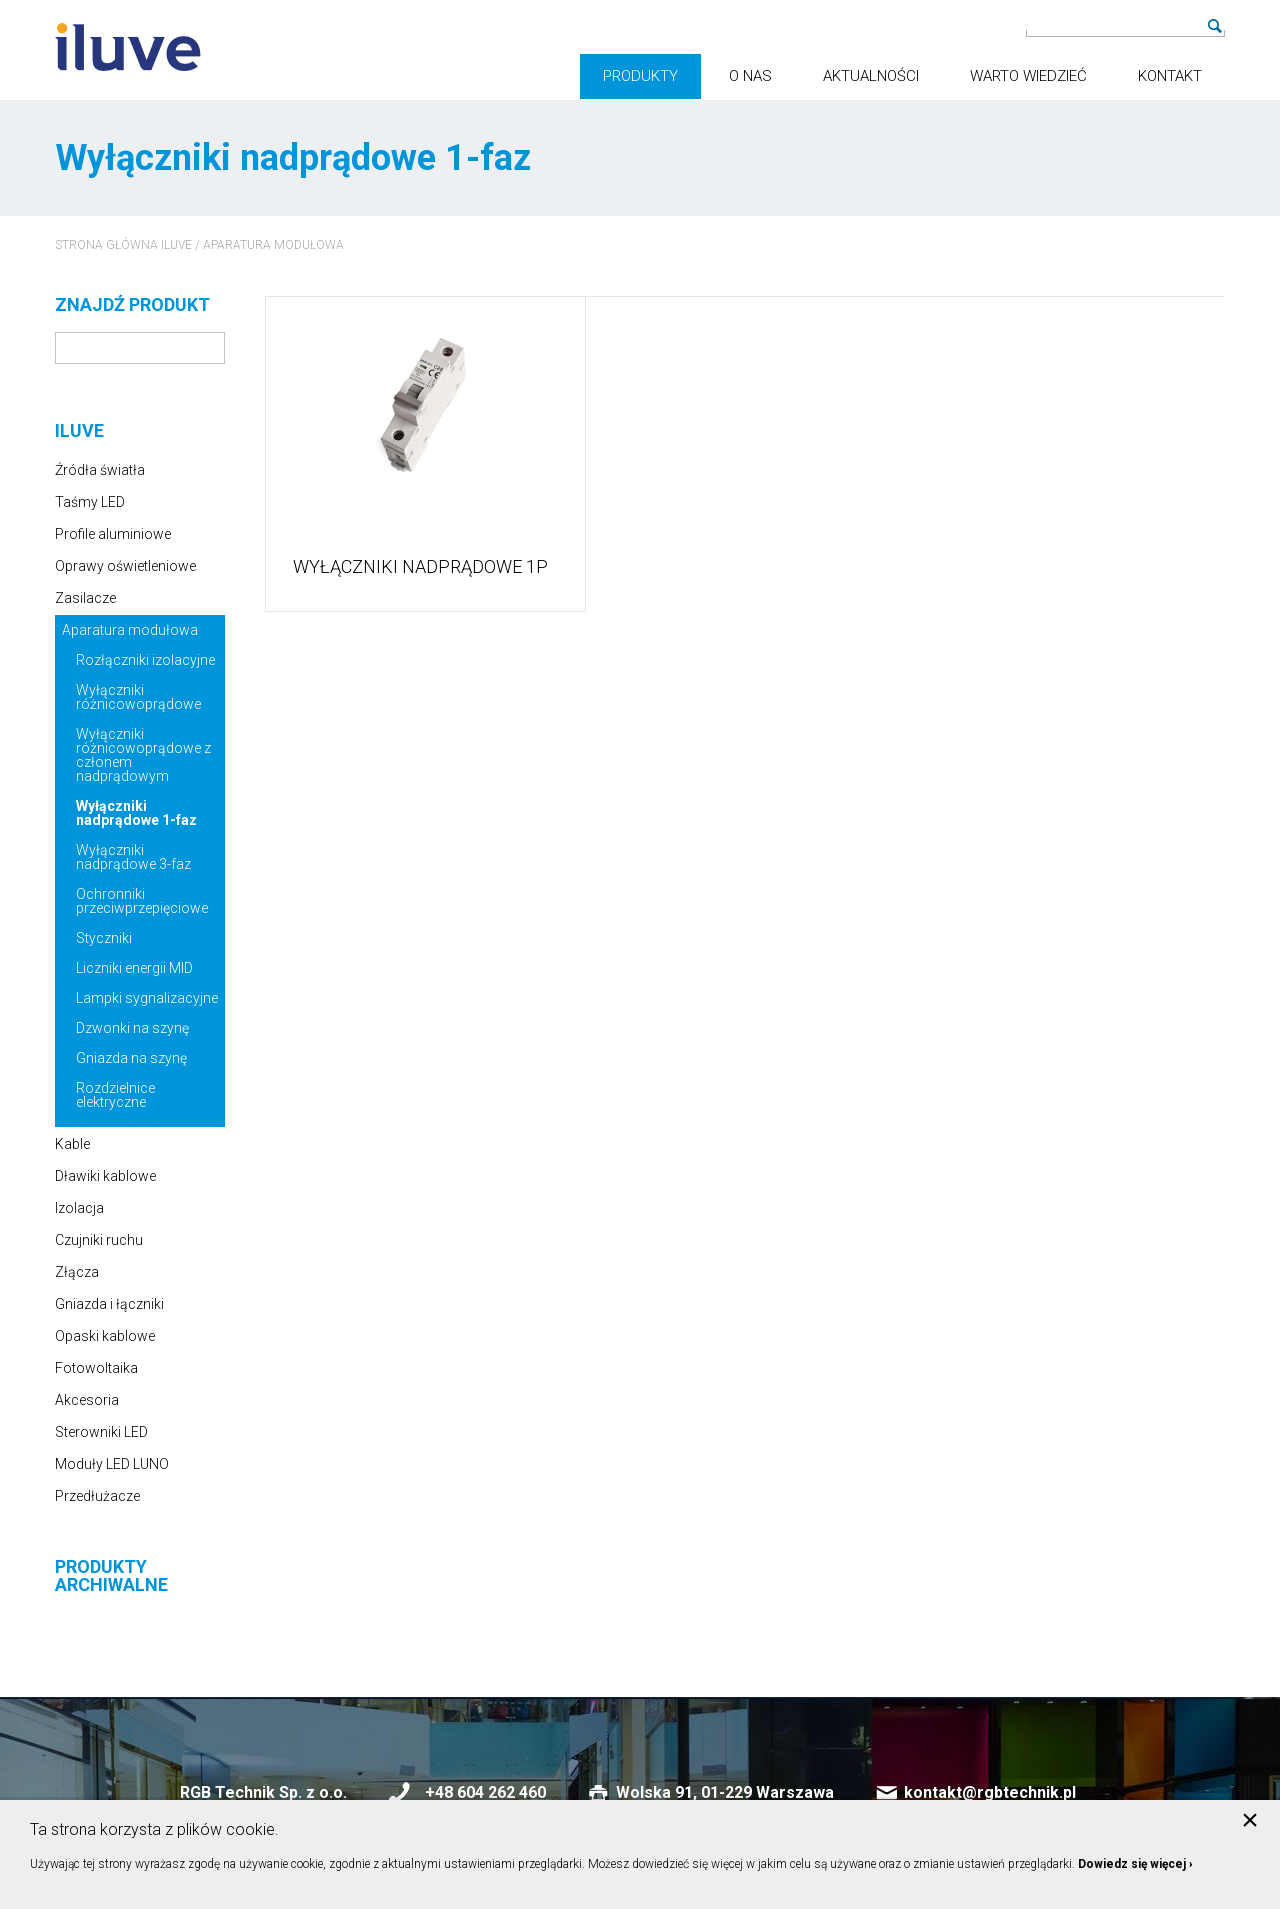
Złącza (77, 1272)
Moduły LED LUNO (112, 1464)
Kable (72, 1144)
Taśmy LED (90, 502)
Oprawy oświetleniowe (125, 566)
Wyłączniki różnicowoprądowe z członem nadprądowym (143, 755)
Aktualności (871, 76)
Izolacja (79, 1208)
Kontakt (1170, 76)
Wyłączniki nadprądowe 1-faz (136, 813)
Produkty (640, 76)
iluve (176, 245)
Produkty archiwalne (111, 1576)
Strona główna (106, 245)
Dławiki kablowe (105, 1176)
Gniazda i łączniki (109, 1304)
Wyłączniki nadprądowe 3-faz (133, 857)
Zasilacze (85, 598)
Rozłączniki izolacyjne (145, 660)
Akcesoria (87, 1400)
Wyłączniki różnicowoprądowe (138, 697)
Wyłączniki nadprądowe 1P (420, 567)
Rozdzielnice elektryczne (115, 1095)
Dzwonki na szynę (132, 1028)
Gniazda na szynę (131, 1058)
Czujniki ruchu (99, 1240)
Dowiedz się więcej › (1135, 1864)
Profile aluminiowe (113, 534)
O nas (750, 76)
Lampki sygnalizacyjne (147, 998)
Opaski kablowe (105, 1336)
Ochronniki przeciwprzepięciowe (142, 901)
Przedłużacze (97, 1496)
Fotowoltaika (96, 1368)
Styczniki (104, 938)
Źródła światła (100, 470)
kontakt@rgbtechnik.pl (990, 1792)
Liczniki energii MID (134, 968)
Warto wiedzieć (1028, 76)
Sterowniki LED (101, 1432)
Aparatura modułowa (273, 245)
